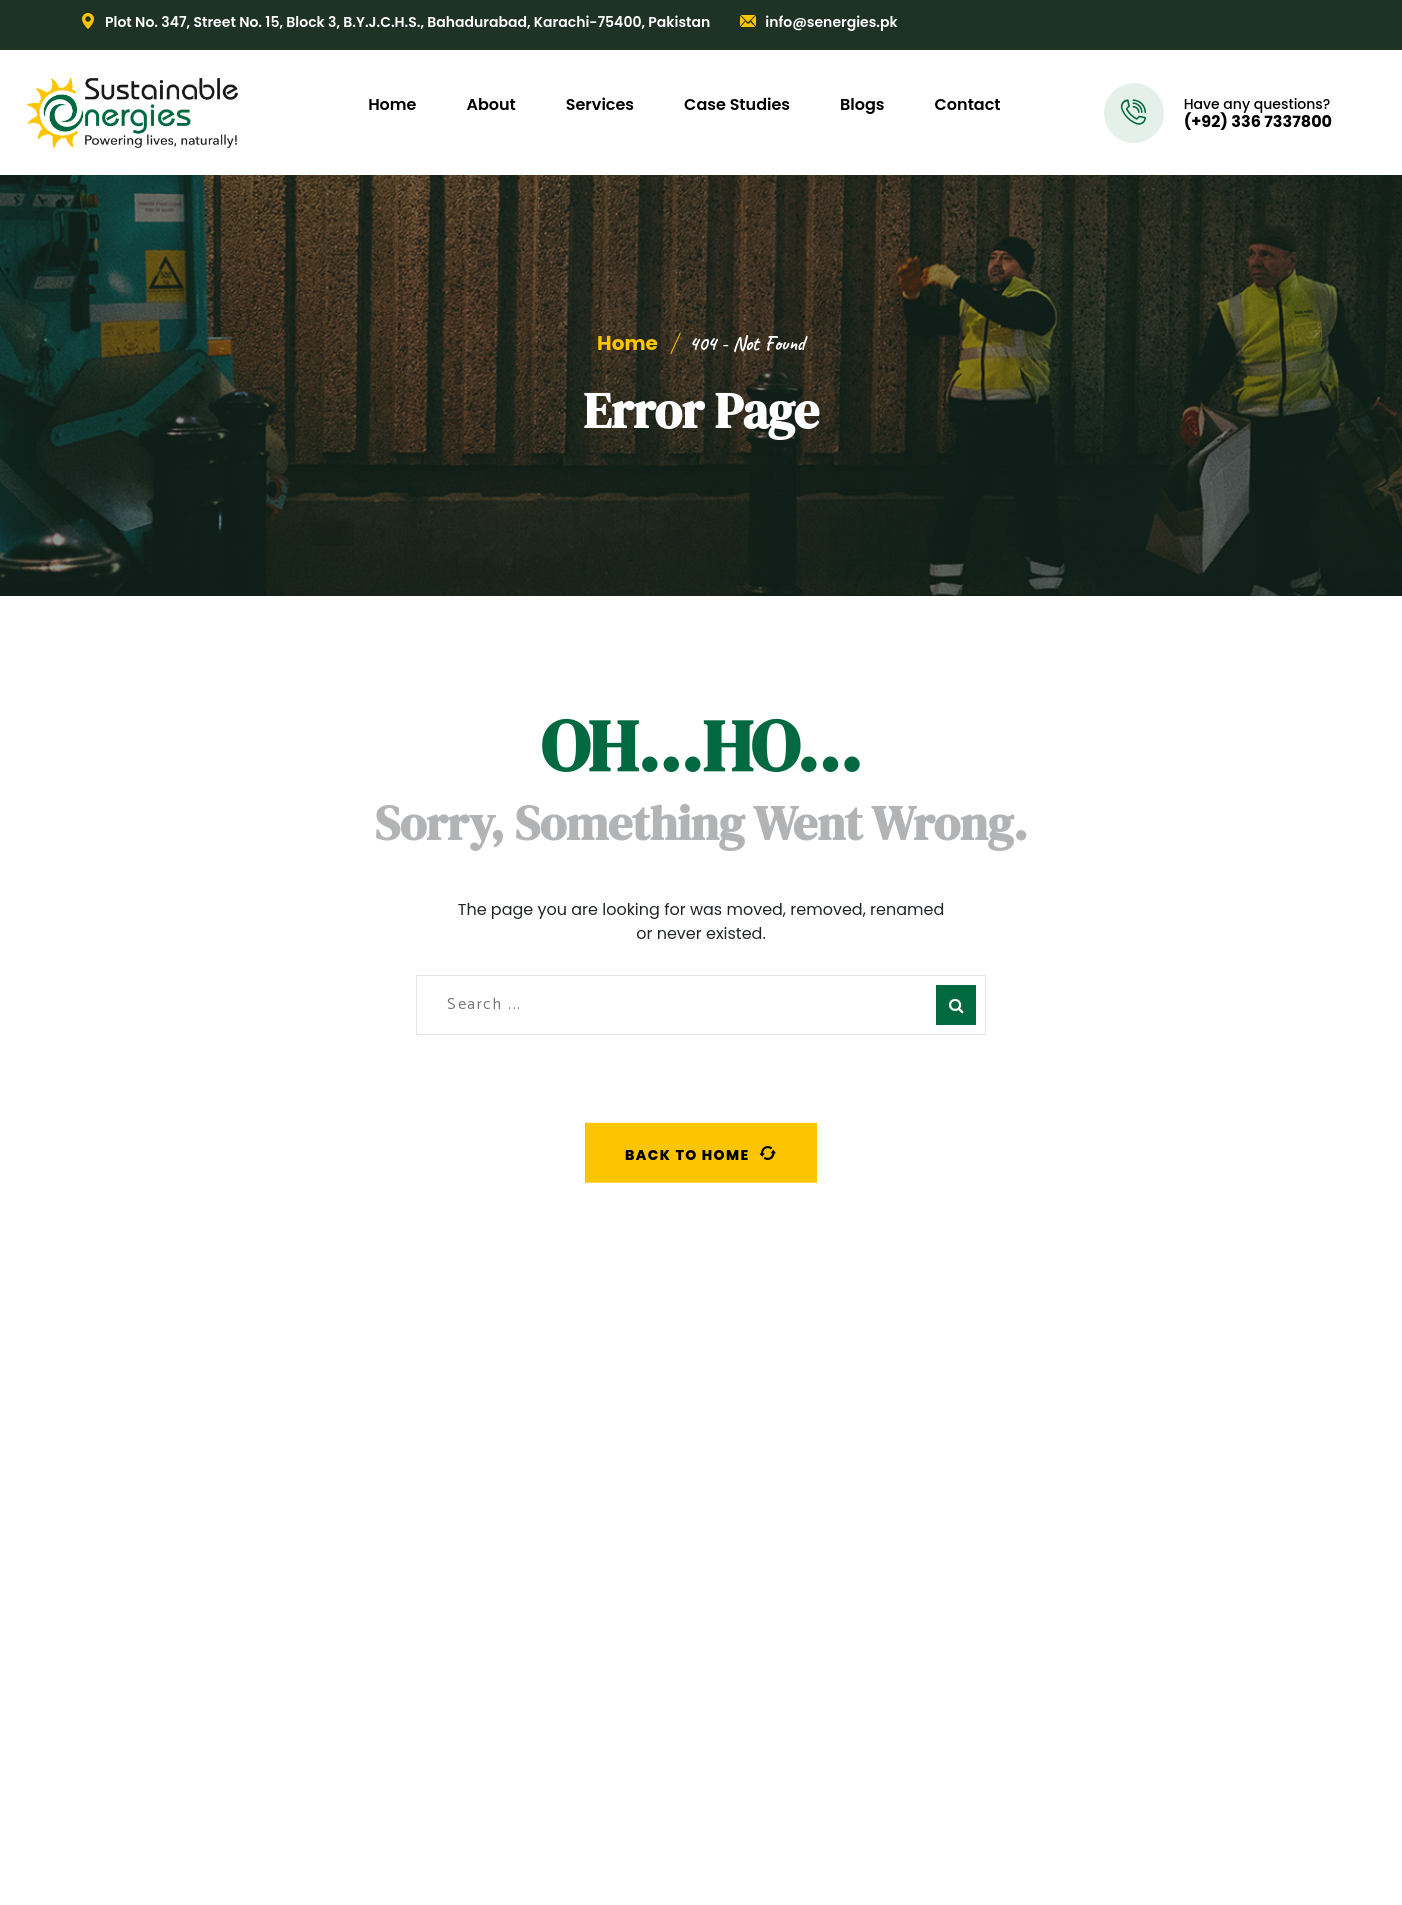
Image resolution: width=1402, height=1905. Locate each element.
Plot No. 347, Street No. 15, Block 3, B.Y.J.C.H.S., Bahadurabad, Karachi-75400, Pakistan (407, 22)
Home (627, 343)
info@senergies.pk (831, 22)
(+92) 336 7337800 (1258, 122)
